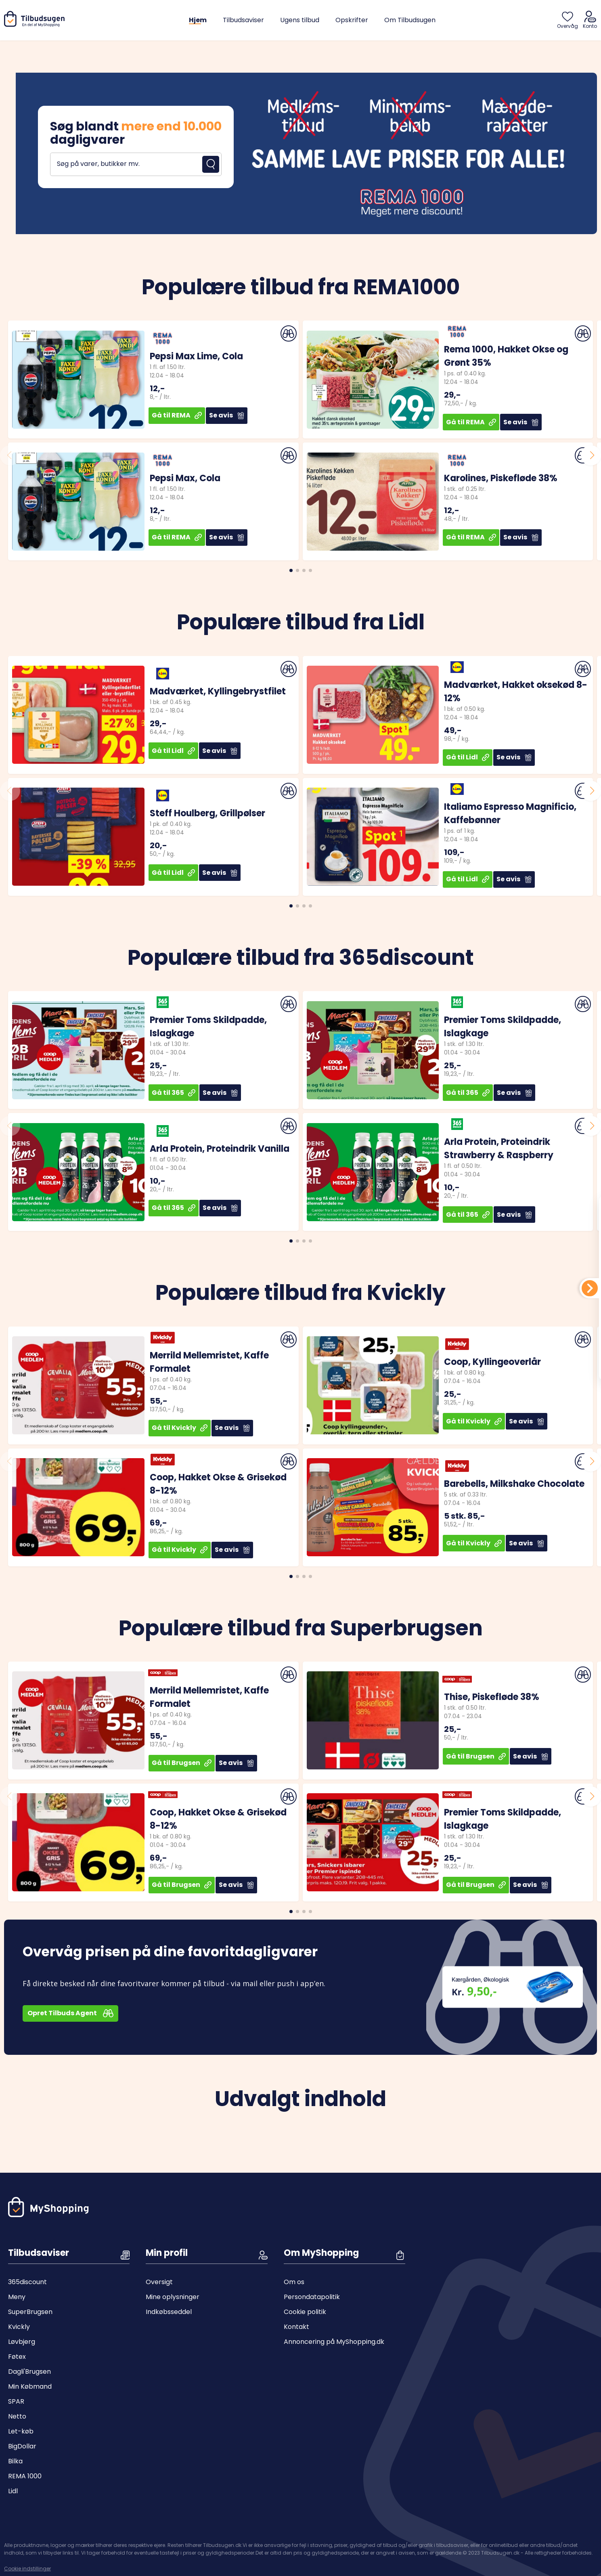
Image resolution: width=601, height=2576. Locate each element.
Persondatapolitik (312, 2296)
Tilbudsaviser (243, 20)
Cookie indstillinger (27, 2565)
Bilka (15, 2461)
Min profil (167, 2253)
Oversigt (159, 2282)
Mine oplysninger (172, 2296)
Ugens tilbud (299, 20)
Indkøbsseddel (169, 2311)
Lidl (13, 2491)
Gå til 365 (173, 1092)
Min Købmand (30, 2386)
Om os (294, 2282)
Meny (16, 2296)
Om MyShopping (321, 2253)
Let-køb (21, 2431)
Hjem (198, 20)
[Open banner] (300, 153)
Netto (17, 2416)
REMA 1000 (25, 2476)
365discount (27, 2282)
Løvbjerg (21, 2341)
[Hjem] (36, 24)
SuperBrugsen (30, 2311)
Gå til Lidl (173, 750)
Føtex (17, 2356)
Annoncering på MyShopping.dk (334, 2341)
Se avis (226, 415)
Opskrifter (351, 20)
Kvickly (19, 2326)
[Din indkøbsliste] (590, 1288)
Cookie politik (305, 2311)
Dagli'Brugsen (29, 2371)
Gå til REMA (177, 415)
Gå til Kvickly (179, 1427)
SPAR (16, 2401)
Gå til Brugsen (182, 1762)
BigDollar (22, 2446)
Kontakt (296, 2326)
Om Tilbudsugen (410, 20)
